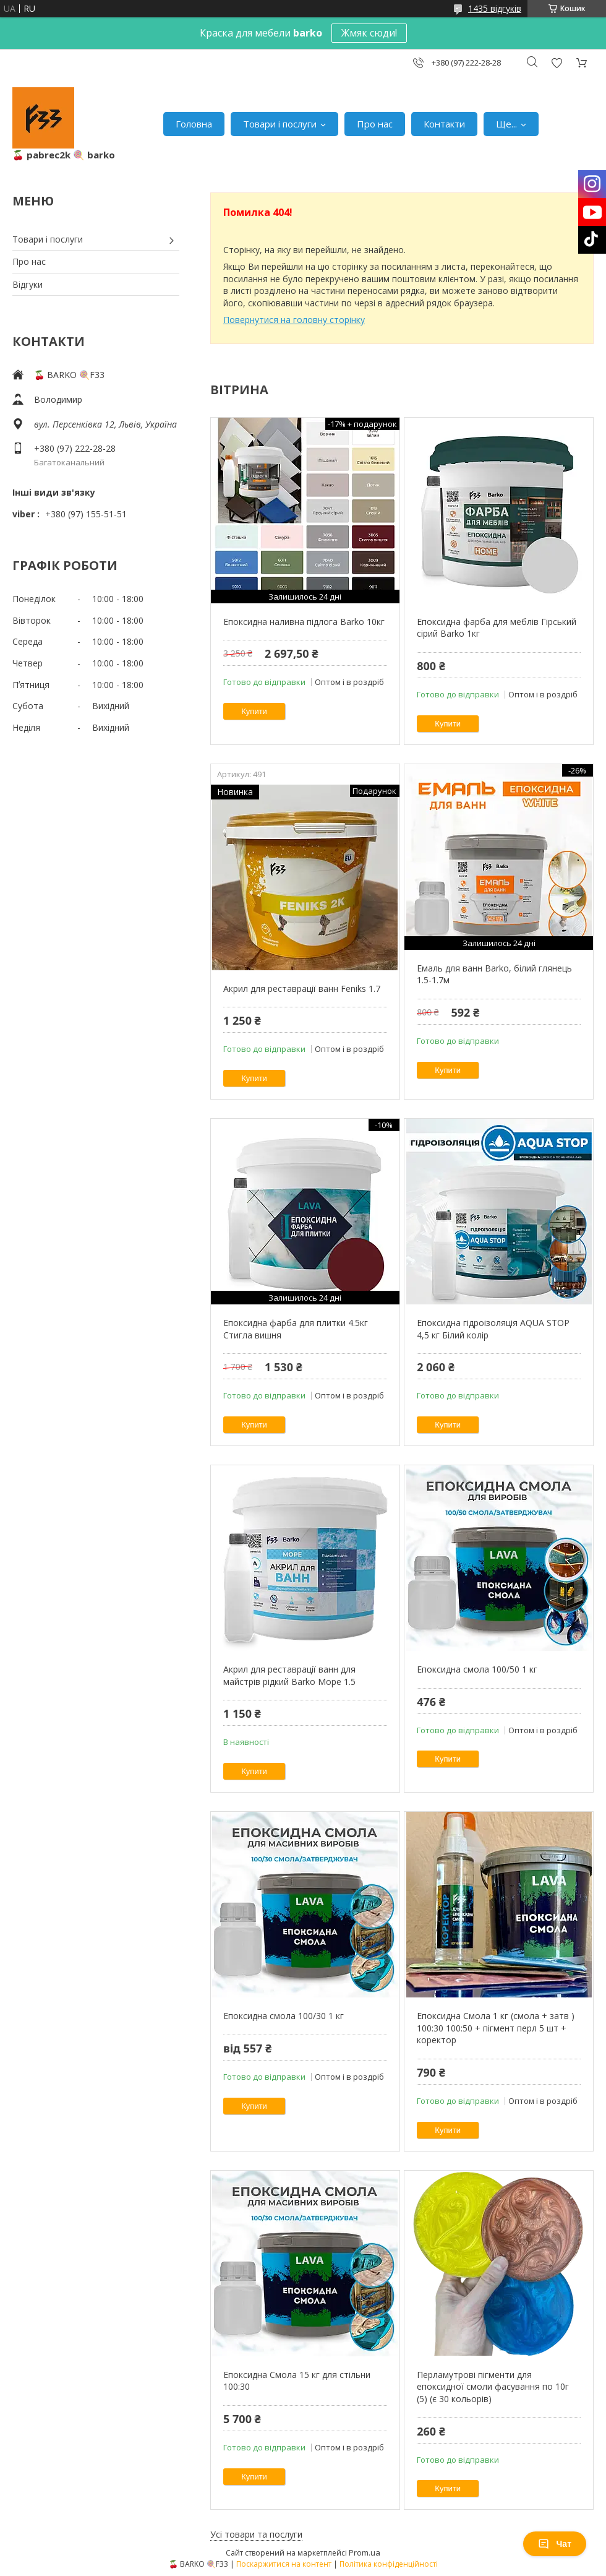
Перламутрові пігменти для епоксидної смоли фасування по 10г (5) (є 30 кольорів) (493, 2387)
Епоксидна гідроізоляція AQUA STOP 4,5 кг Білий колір (493, 1329)
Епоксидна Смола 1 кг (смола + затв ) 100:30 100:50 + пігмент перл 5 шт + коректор (495, 2028)
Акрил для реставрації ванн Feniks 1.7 (301, 988)
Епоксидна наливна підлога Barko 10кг (304, 621)
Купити (254, 711)
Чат (554, 2543)
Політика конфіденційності (388, 2564)
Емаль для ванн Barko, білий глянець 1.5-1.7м (494, 974)
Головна (194, 124)
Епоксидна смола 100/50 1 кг (477, 1669)
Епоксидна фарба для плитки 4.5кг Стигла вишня (295, 1329)
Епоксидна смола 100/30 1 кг (283, 2016)
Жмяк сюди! (369, 33)
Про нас (375, 124)
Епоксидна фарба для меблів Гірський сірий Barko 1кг (496, 628)
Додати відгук (556, 63)
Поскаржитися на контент (283, 2564)
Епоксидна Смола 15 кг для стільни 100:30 (296, 2381)
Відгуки (27, 284)
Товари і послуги (280, 124)
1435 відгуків (494, 8)
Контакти (444, 124)
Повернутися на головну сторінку (294, 319)
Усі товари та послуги (256, 2534)
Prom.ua (364, 2552)
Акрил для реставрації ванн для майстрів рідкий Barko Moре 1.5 (289, 1675)
